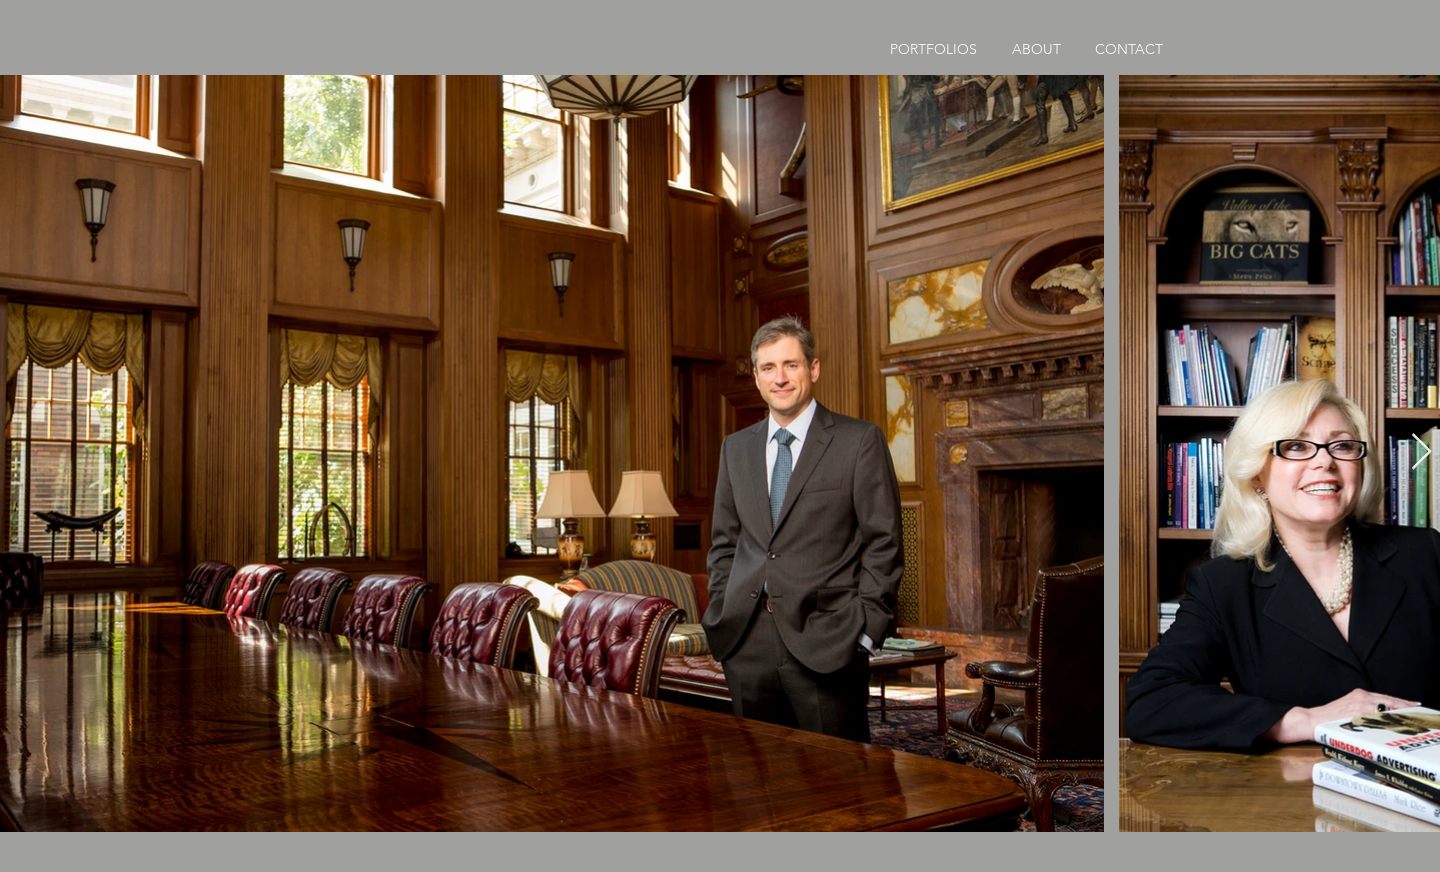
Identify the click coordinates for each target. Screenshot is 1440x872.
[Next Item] (1421, 452)
